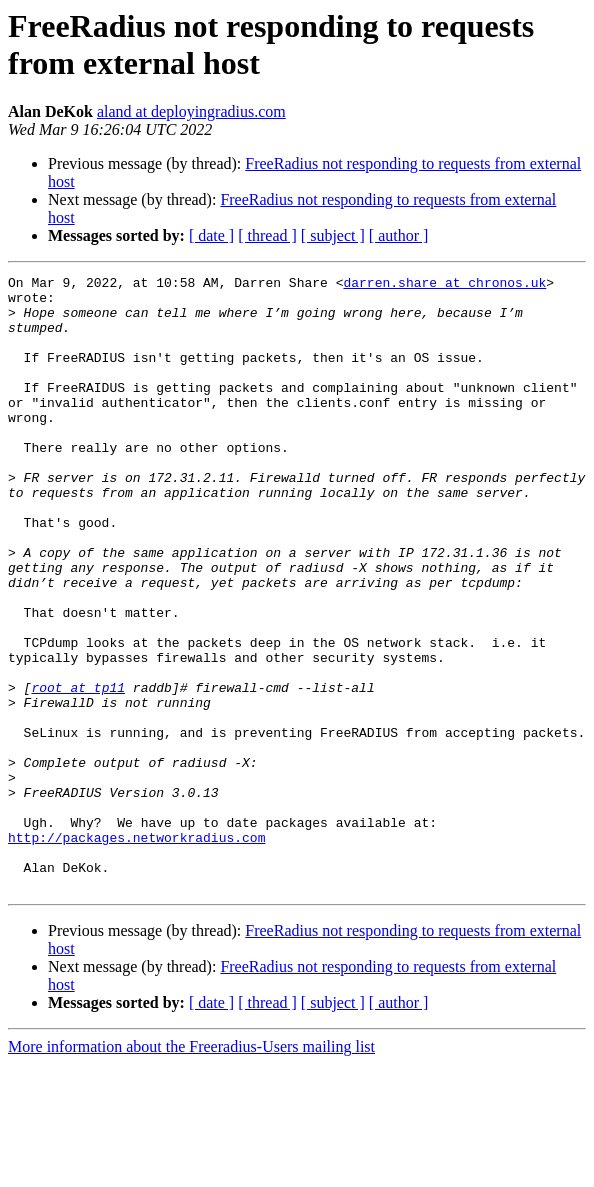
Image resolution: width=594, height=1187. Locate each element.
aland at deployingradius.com (191, 111)
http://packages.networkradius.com (136, 951)
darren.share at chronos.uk (444, 285)
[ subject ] (333, 235)
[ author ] (399, 235)
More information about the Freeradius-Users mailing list (191, 1169)
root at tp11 (78, 771)
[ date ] (211, 235)
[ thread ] (267, 235)
